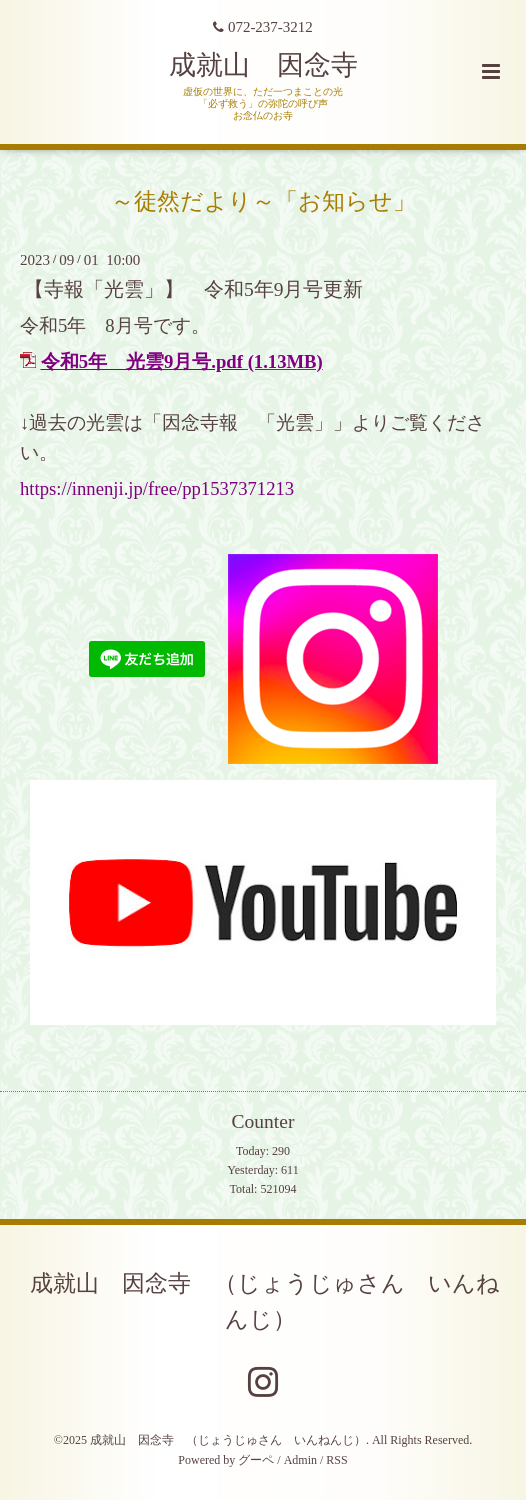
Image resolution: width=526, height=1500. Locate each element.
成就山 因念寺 (263, 65)
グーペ (256, 1460)
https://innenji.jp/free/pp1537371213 (157, 488)
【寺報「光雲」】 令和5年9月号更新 (194, 289)
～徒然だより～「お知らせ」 (263, 200)
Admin (300, 1460)
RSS (336, 1460)
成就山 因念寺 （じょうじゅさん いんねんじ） (265, 1300)
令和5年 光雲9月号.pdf (142, 361)
